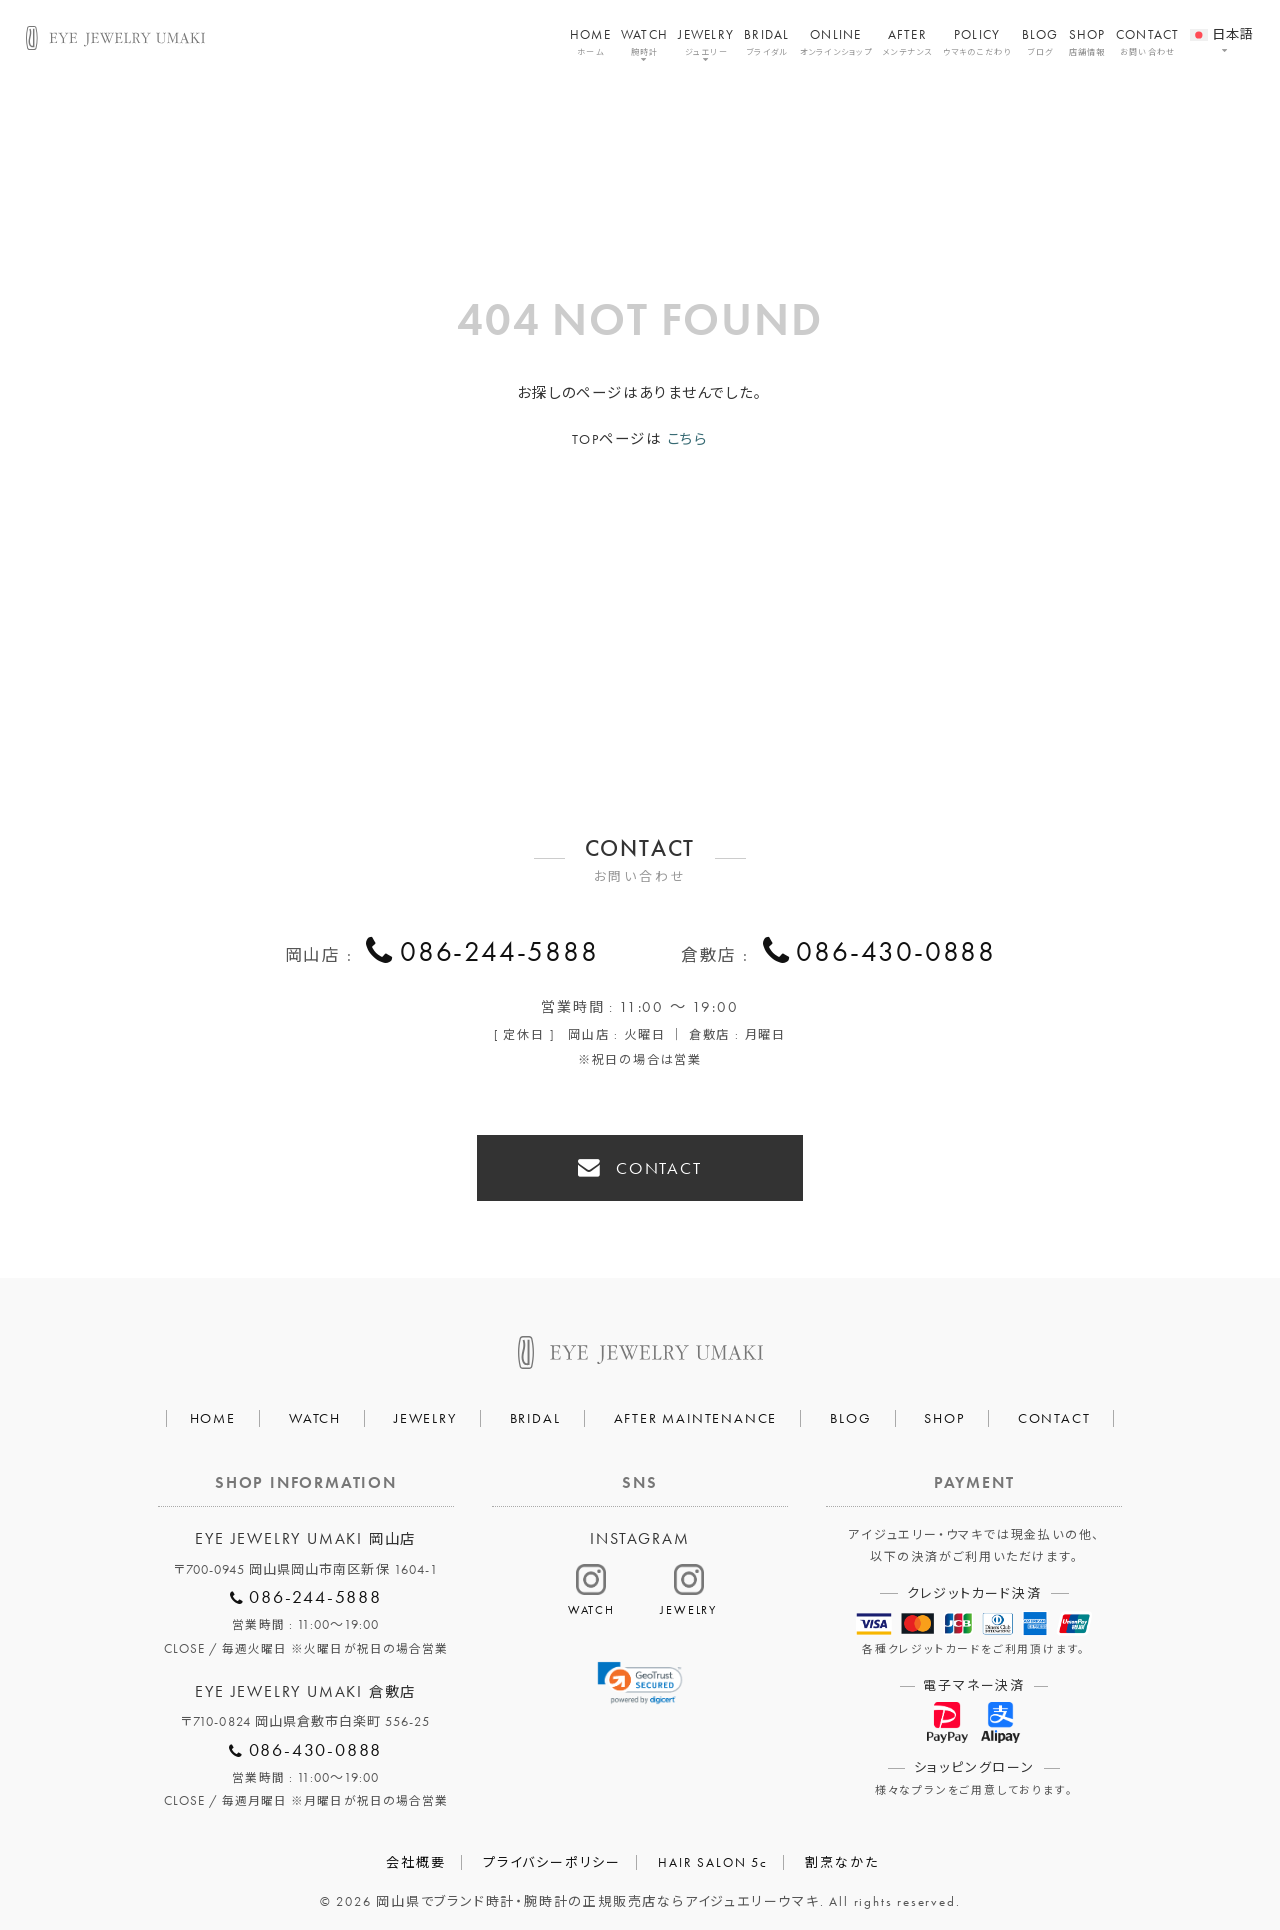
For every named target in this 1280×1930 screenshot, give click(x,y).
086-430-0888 (896, 954)
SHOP (1087, 42)
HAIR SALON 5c (712, 1855)
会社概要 (415, 1855)
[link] (640, 1677)
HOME (590, 42)
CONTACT (1148, 42)
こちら (687, 439)
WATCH (644, 42)
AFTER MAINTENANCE (696, 1411)
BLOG (1040, 42)
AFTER (907, 42)
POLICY (977, 42)
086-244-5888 (500, 954)
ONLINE (836, 42)
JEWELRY (706, 42)
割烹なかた (841, 1855)
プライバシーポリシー (552, 1855)
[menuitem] (1222, 23)
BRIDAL (767, 42)
